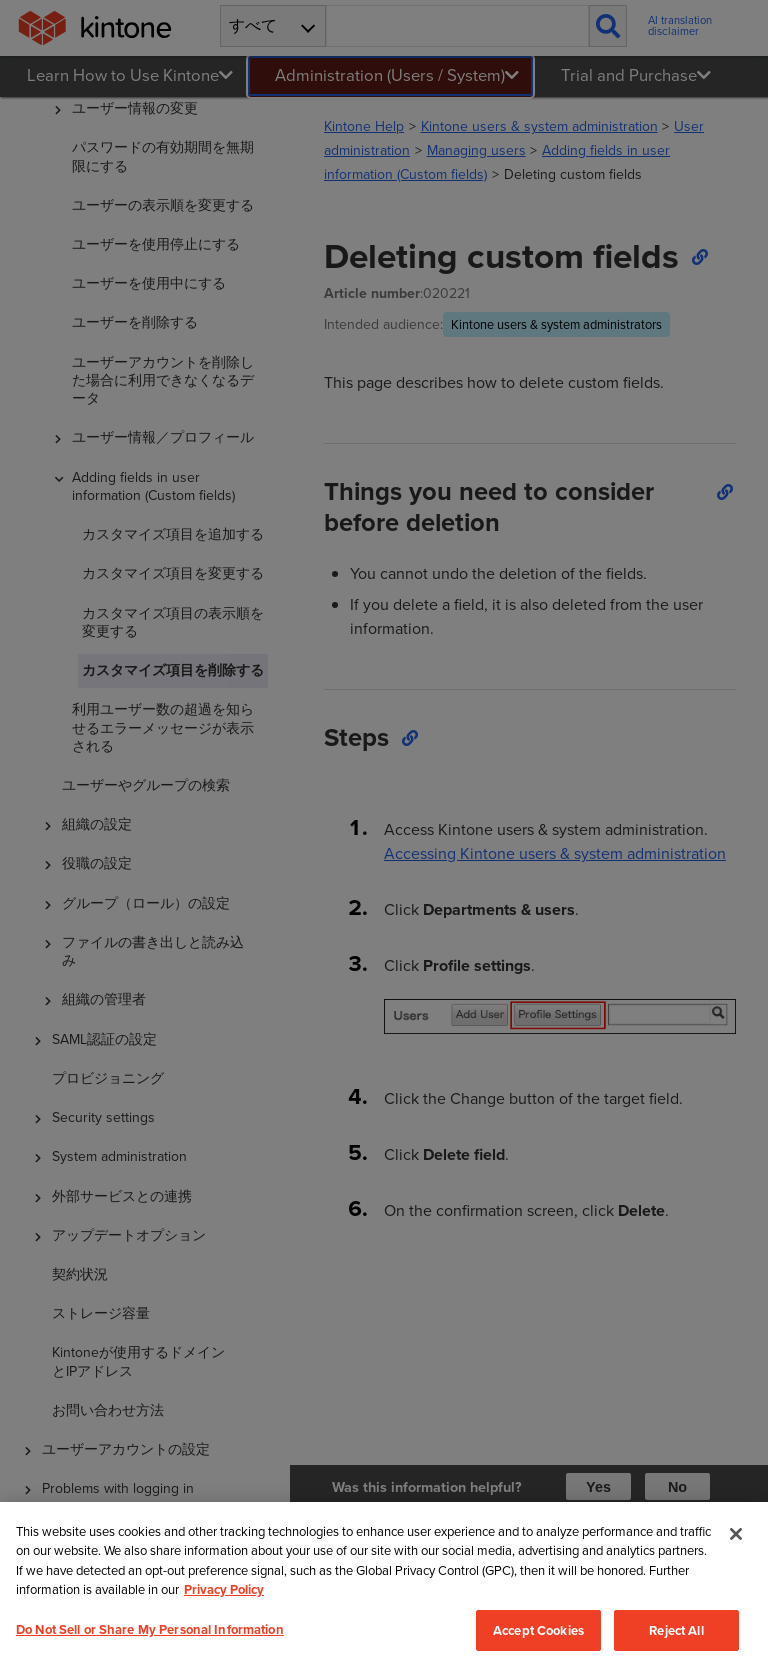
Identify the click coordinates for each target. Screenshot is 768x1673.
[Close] (736, 1534)
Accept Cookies (538, 1631)
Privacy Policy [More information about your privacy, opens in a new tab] (224, 1590)
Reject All (676, 1631)
